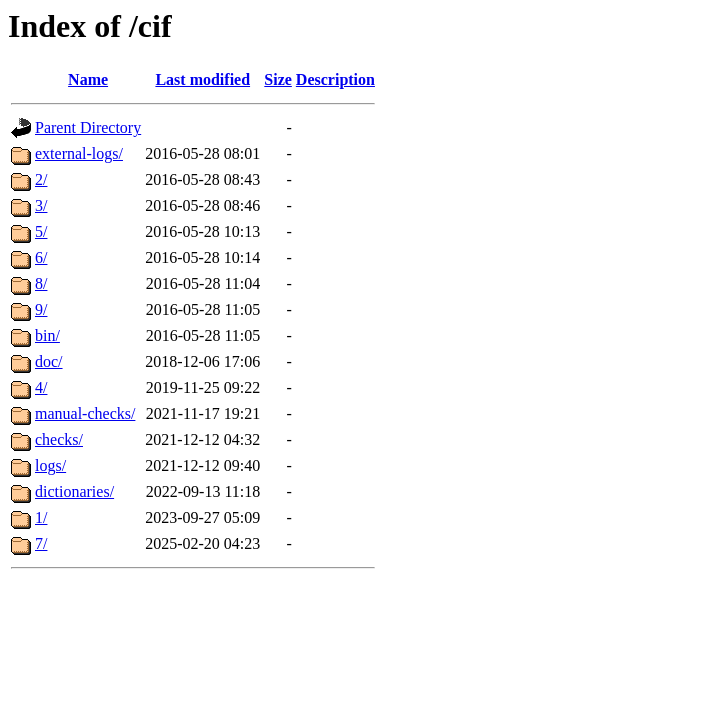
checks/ (59, 439)
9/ (41, 309)
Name (88, 79)
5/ (41, 231)
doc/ (49, 361)
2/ (41, 179)
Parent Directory (88, 127)
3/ (41, 205)
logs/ (50, 465)
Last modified (202, 79)
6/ (41, 257)
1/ (41, 517)
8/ (41, 283)
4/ (41, 387)
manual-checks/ (85, 413)
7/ (41, 543)
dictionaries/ (74, 491)
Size (278, 79)
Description (335, 79)
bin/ (47, 335)
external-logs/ (79, 153)
